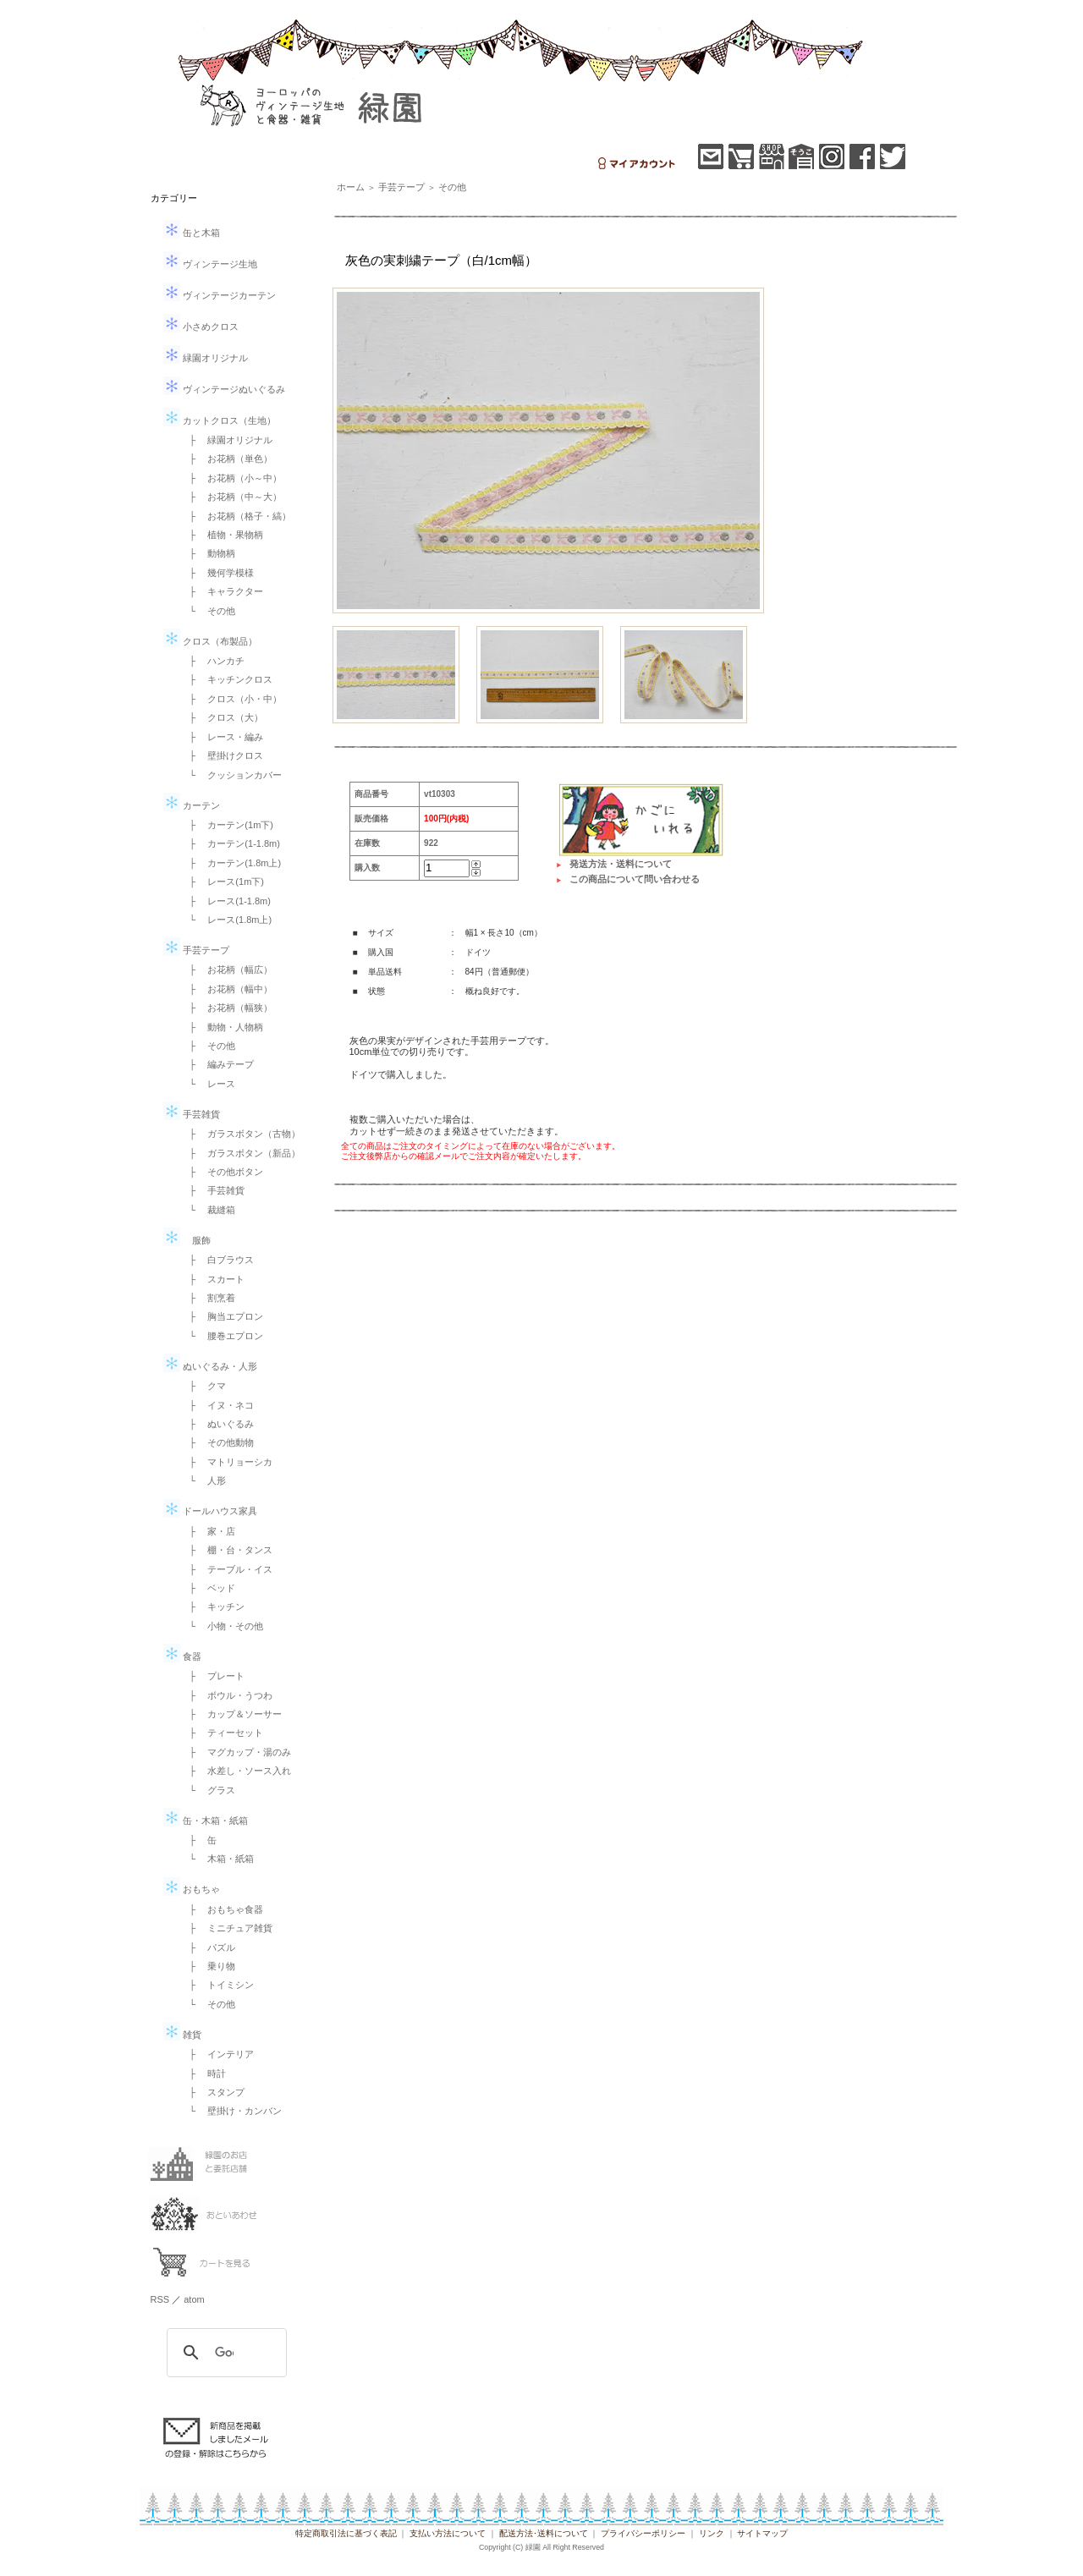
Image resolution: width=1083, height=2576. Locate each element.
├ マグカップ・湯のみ (236, 1752)
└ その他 (208, 611)
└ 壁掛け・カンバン (231, 2111)
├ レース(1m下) (222, 881)
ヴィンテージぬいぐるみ (224, 389)
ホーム (351, 187)
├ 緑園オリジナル (226, 440)
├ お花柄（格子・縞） (236, 516)
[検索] (224, 2353)
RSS (160, 2299)
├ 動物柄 (208, 553)
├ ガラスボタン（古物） (240, 1134)
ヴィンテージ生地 (210, 264)
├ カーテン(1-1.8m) (230, 843)
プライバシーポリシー (643, 2533)
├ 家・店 (208, 1531)
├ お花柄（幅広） (226, 969)
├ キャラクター (222, 591)
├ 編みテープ (217, 1064)
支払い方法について (448, 2533)
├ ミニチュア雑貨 (226, 1928)
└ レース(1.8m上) (226, 920)
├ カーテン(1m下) (226, 825)
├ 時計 (203, 2073)
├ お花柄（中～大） (231, 497)
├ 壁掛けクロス (222, 755)
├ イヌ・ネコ (217, 1405)
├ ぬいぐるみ (217, 1424)
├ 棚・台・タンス (226, 1550)
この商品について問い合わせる (634, 879)
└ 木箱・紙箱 (217, 1859)
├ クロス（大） (222, 717)
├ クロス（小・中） (231, 699)
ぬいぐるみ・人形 (210, 1366)
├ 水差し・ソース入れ (236, 1771)
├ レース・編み (222, 737)
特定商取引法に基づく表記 (346, 2533)
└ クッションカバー (231, 775)
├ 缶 (198, 1840)
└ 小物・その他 (222, 1626)
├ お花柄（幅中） (226, 989)
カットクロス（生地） (219, 420)
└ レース (208, 1084)
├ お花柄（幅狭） (226, 1007)
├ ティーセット (222, 1732)
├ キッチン (212, 1606)
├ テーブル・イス (226, 1569)
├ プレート (212, 1676)
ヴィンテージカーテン (219, 295)
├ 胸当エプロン (222, 1316)
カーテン (191, 805)
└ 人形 (203, 1480)
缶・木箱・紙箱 (205, 1820)
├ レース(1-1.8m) (225, 901)
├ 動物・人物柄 (222, 1027)
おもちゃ (191, 1889)
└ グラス (208, 1790)
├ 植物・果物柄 (222, 535)
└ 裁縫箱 (208, 1210)
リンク (711, 2533)
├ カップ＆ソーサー (231, 1714)
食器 (182, 1656)
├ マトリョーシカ (226, 1462)
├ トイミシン (217, 1985)
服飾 (187, 1240)
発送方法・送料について (620, 864)
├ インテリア (217, 2054)
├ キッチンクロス (226, 679)
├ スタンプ (212, 2092)
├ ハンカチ (212, 661)
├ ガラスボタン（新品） (240, 1153)
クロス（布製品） (210, 641)
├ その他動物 (217, 1442)
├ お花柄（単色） (226, 458)
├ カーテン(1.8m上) (231, 863)
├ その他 (208, 1046)
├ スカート (212, 1279)
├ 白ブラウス (217, 1260)
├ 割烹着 (208, 1298)
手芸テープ (196, 950)
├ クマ (203, 1386)
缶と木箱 (191, 233)
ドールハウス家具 (210, 1511)
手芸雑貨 (191, 1114)
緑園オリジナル (205, 358)
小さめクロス (201, 326)
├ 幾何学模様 (217, 573)
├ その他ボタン (222, 1172)
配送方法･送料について (543, 2533)
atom (194, 2299)
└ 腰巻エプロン (222, 1336)
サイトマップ (762, 2533)
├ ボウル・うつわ (226, 1695)
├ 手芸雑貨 (212, 1190)
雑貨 (182, 2034)
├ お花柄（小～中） (231, 478)
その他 (452, 187)
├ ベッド (208, 1588)
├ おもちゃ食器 (222, 1909)
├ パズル (208, 1947)
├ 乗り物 (208, 1966)
